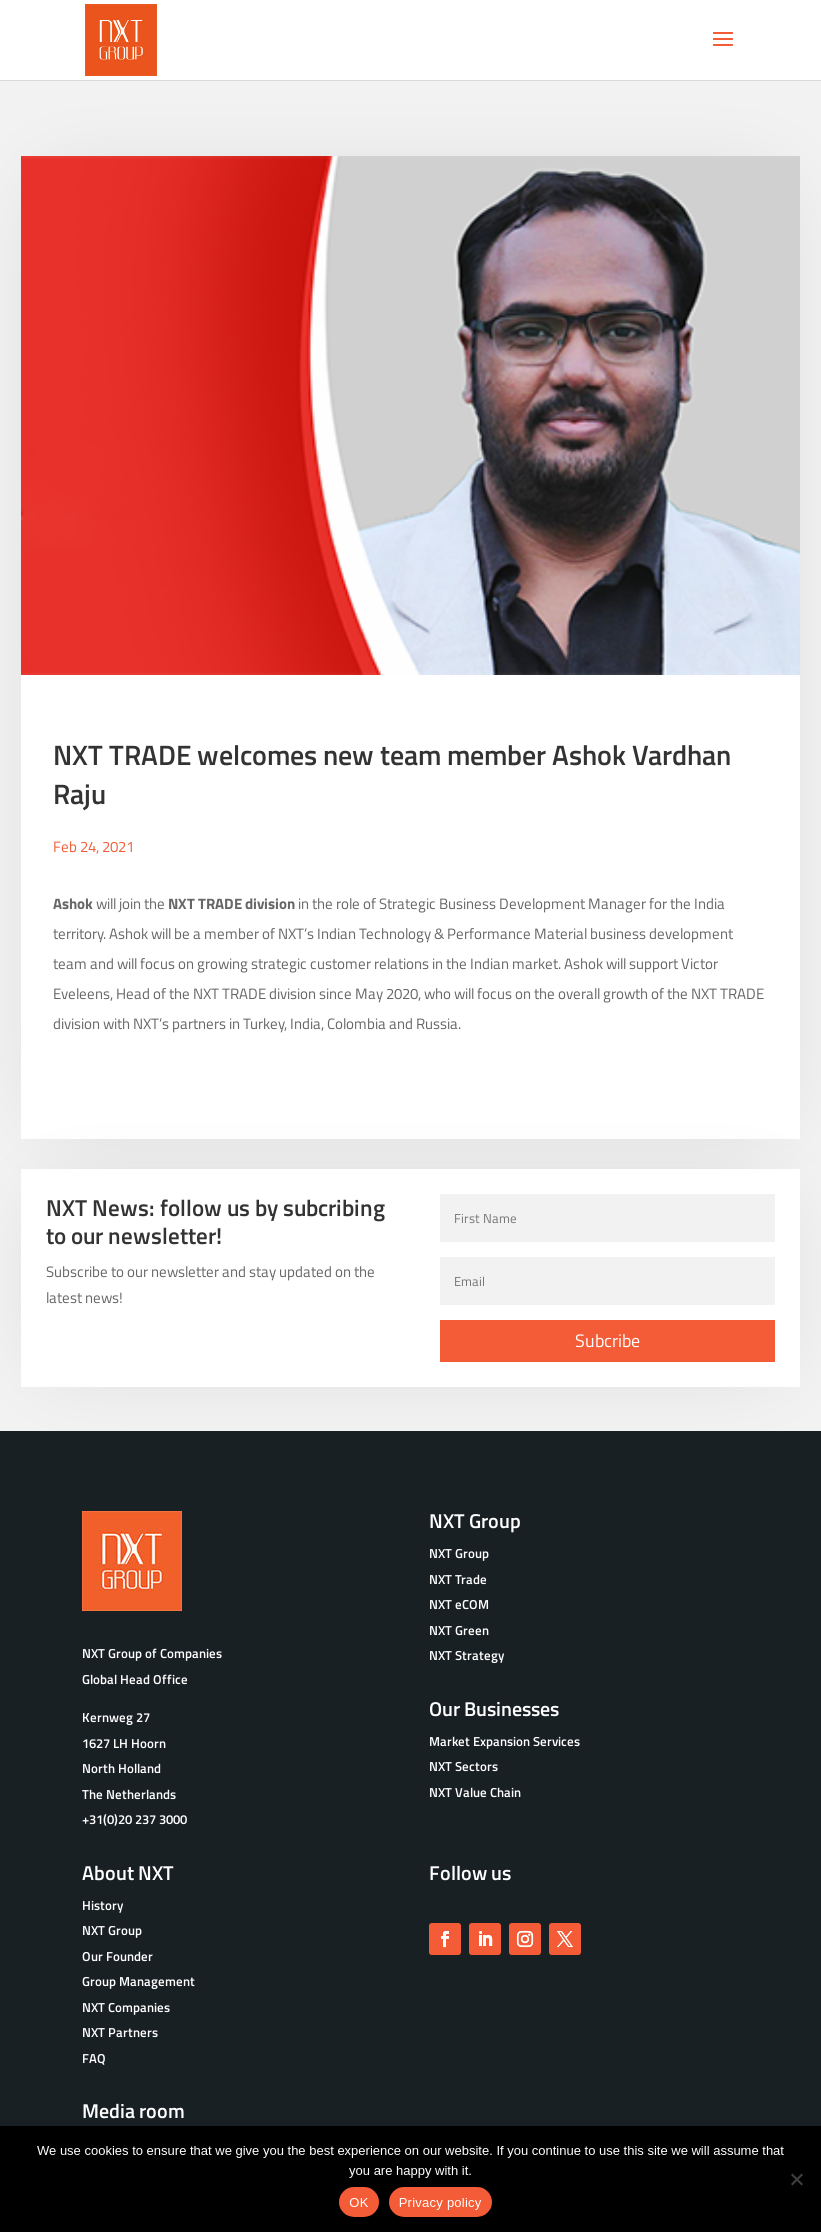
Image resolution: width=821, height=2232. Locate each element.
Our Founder (117, 1951)
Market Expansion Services (504, 1736)
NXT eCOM (459, 1600)
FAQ (94, 2053)
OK (358, 2202)
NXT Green (459, 1625)
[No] (796, 2179)
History (102, 1900)
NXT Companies (126, 2002)
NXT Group (112, 1926)
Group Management (138, 1977)
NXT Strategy (466, 1651)
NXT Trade (458, 1574)
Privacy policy (440, 2202)
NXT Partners (120, 2028)
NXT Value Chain (475, 1787)
